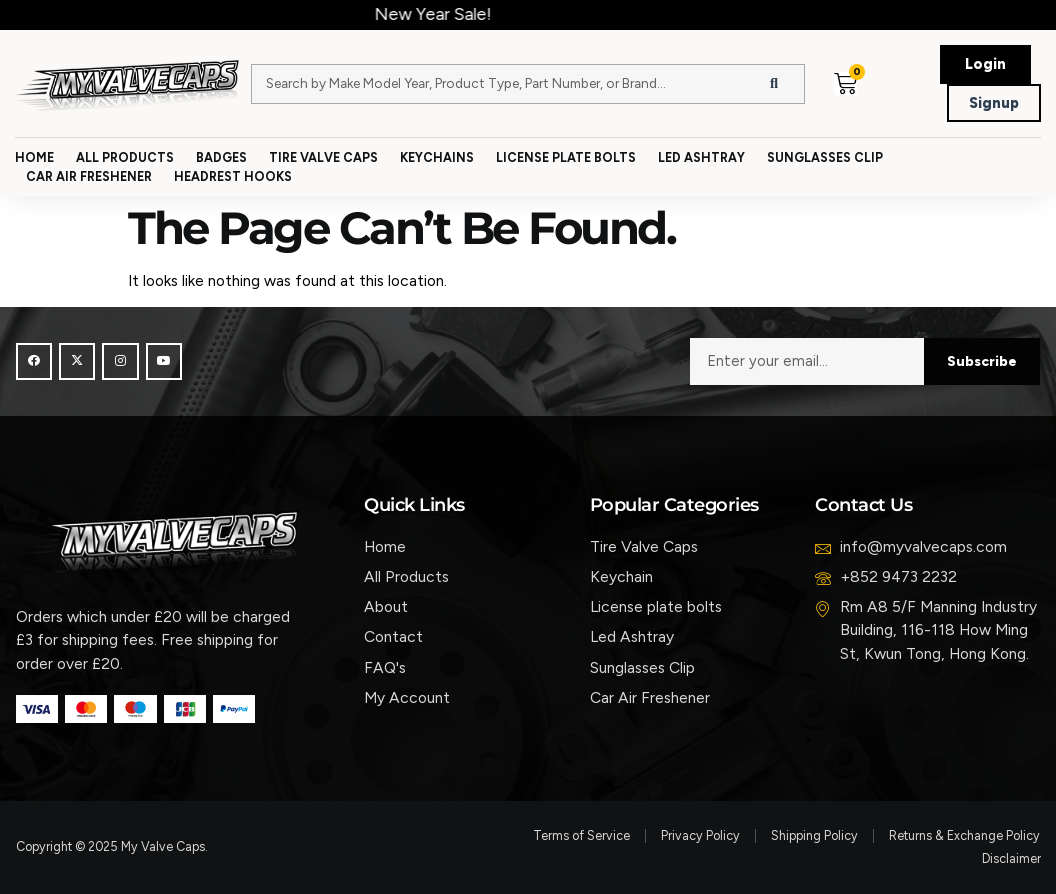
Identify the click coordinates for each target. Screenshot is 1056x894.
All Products (125, 157)
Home (34, 157)
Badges (221, 157)
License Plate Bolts (566, 157)
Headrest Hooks (233, 176)
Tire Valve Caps (323, 157)
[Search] (774, 84)
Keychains (437, 157)
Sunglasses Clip (825, 157)
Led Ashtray (701, 157)
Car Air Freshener (89, 176)
